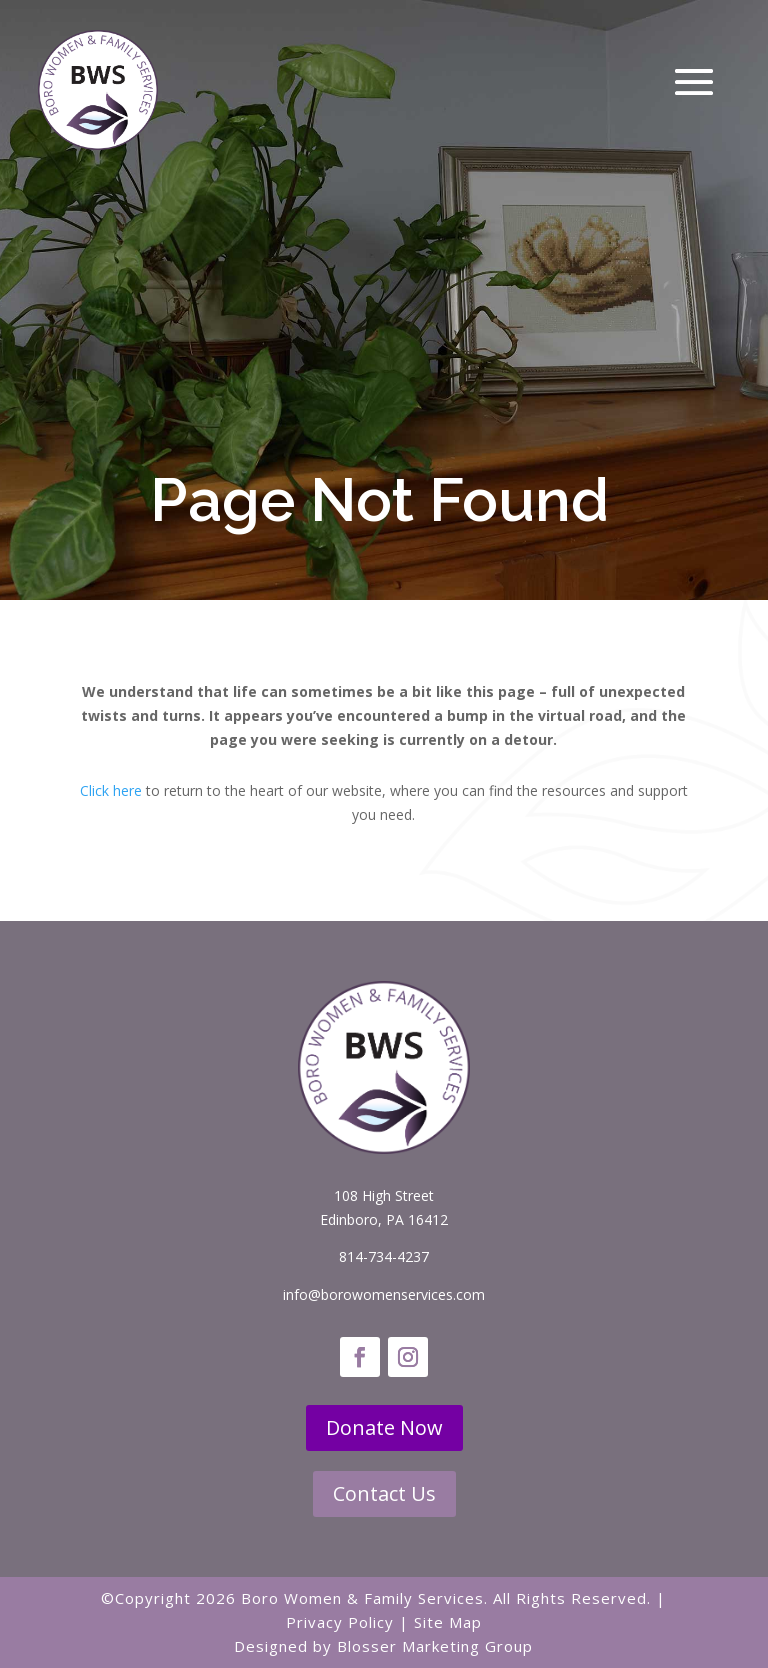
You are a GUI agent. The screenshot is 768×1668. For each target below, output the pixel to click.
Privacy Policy (340, 1622)
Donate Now (384, 1427)
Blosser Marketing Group (435, 1646)
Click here (111, 790)
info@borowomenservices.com (384, 1294)
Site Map (448, 1622)
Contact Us (384, 1493)
